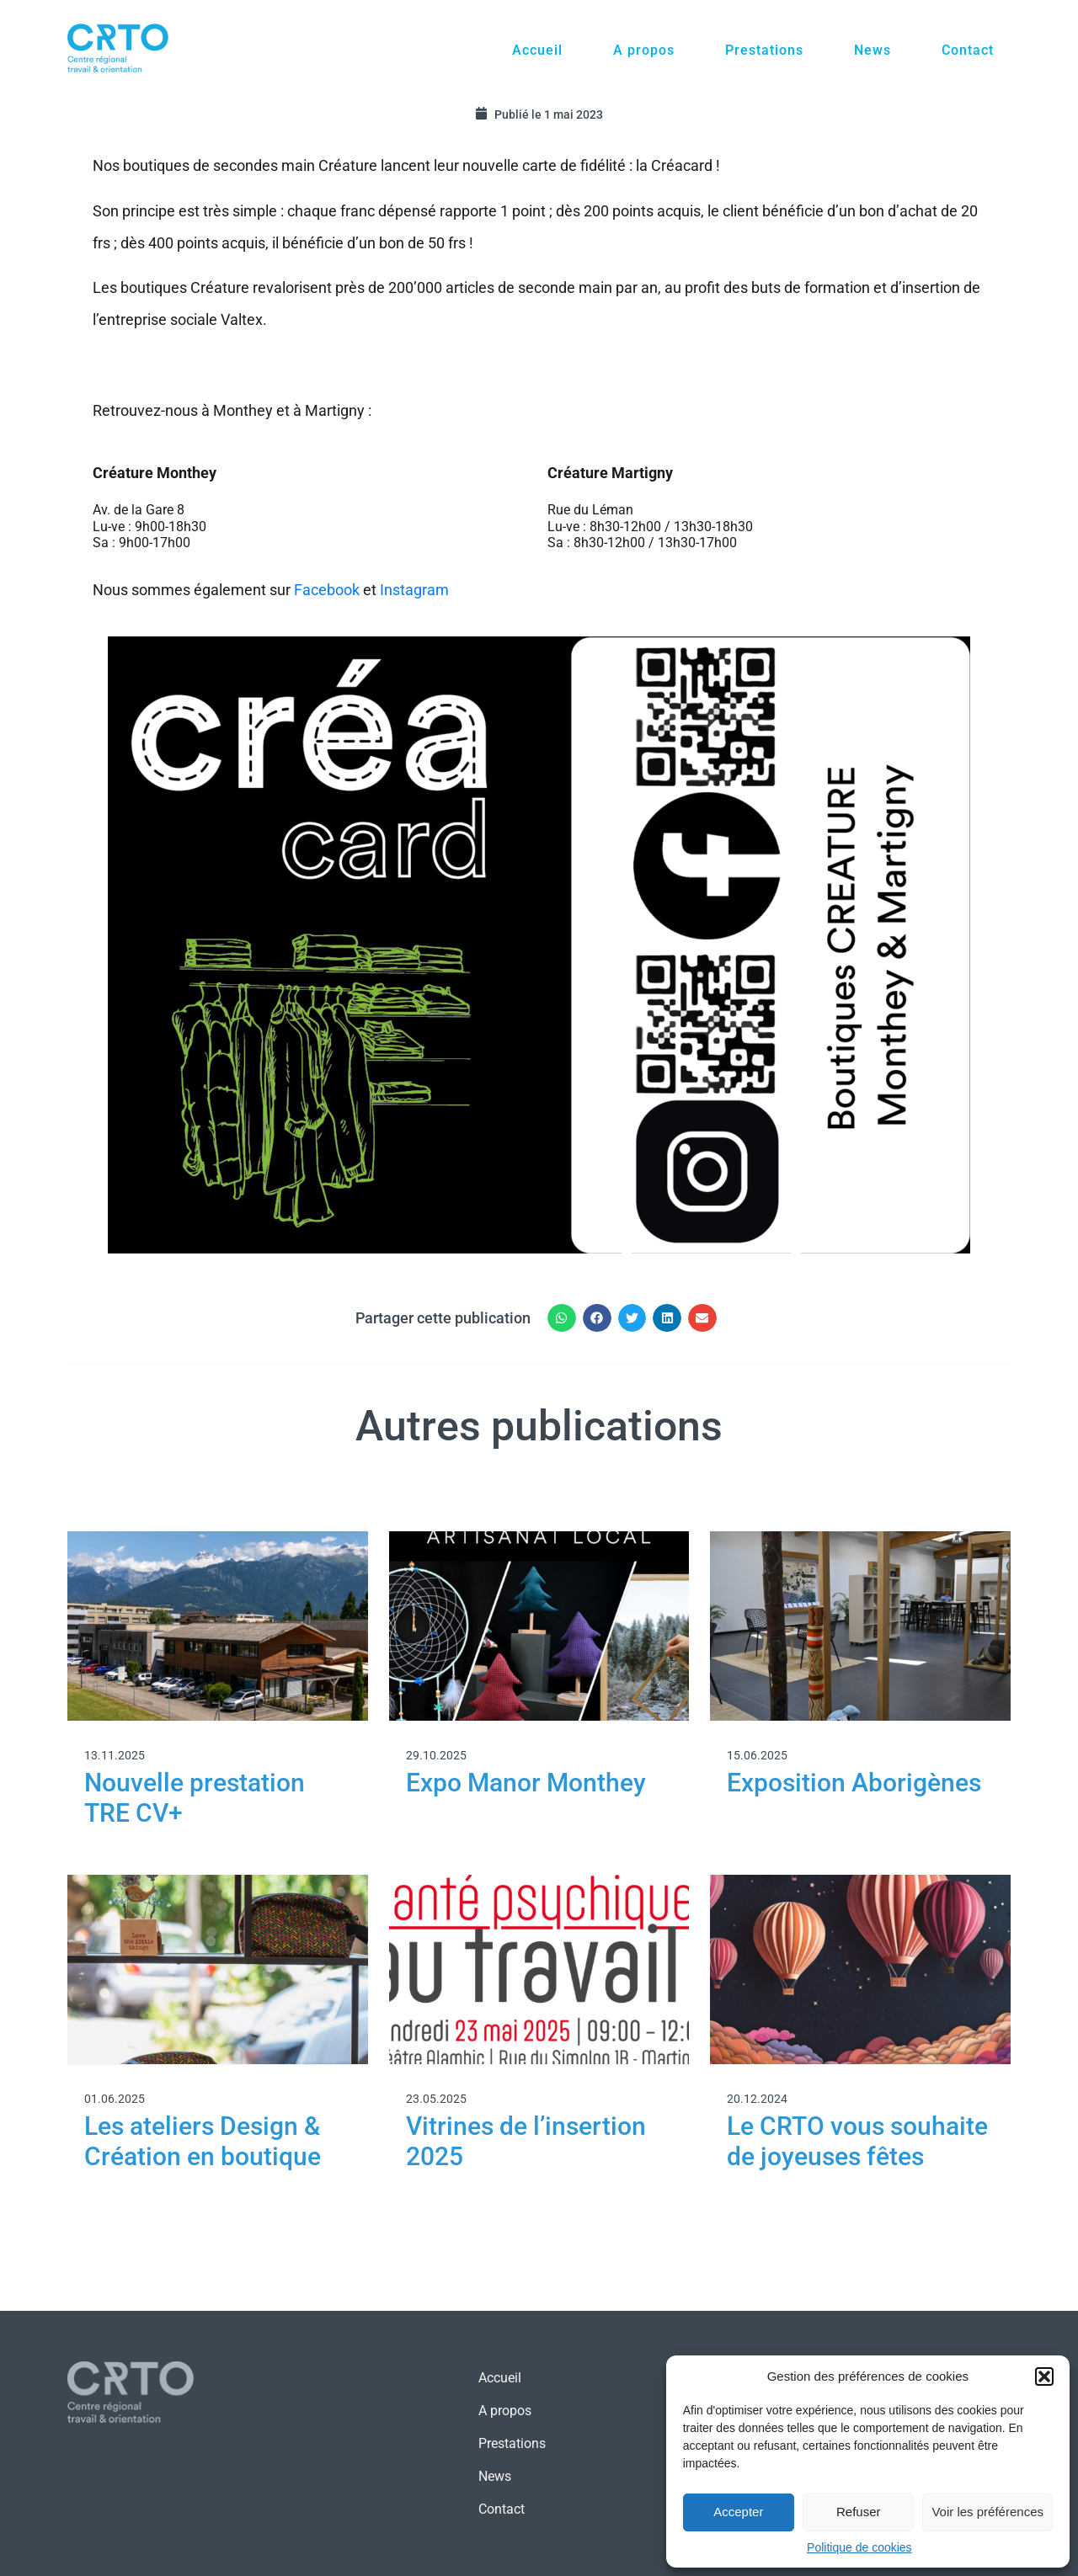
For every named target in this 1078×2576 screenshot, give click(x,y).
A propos (644, 50)
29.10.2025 (436, 1755)
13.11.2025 (114, 1755)
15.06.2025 (757, 1755)
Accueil (537, 50)
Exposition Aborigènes (854, 1782)
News (872, 50)
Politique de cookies (859, 2547)
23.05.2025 (436, 2098)
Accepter (738, 2511)
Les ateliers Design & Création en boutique (202, 2141)
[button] (1044, 2376)
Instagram (416, 590)
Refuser (858, 2511)
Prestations (764, 50)
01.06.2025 (114, 2098)
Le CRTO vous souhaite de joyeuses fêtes (857, 2141)
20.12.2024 (757, 2098)
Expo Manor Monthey (526, 1782)
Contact (968, 50)
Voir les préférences (987, 2511)
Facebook (327, 590)
